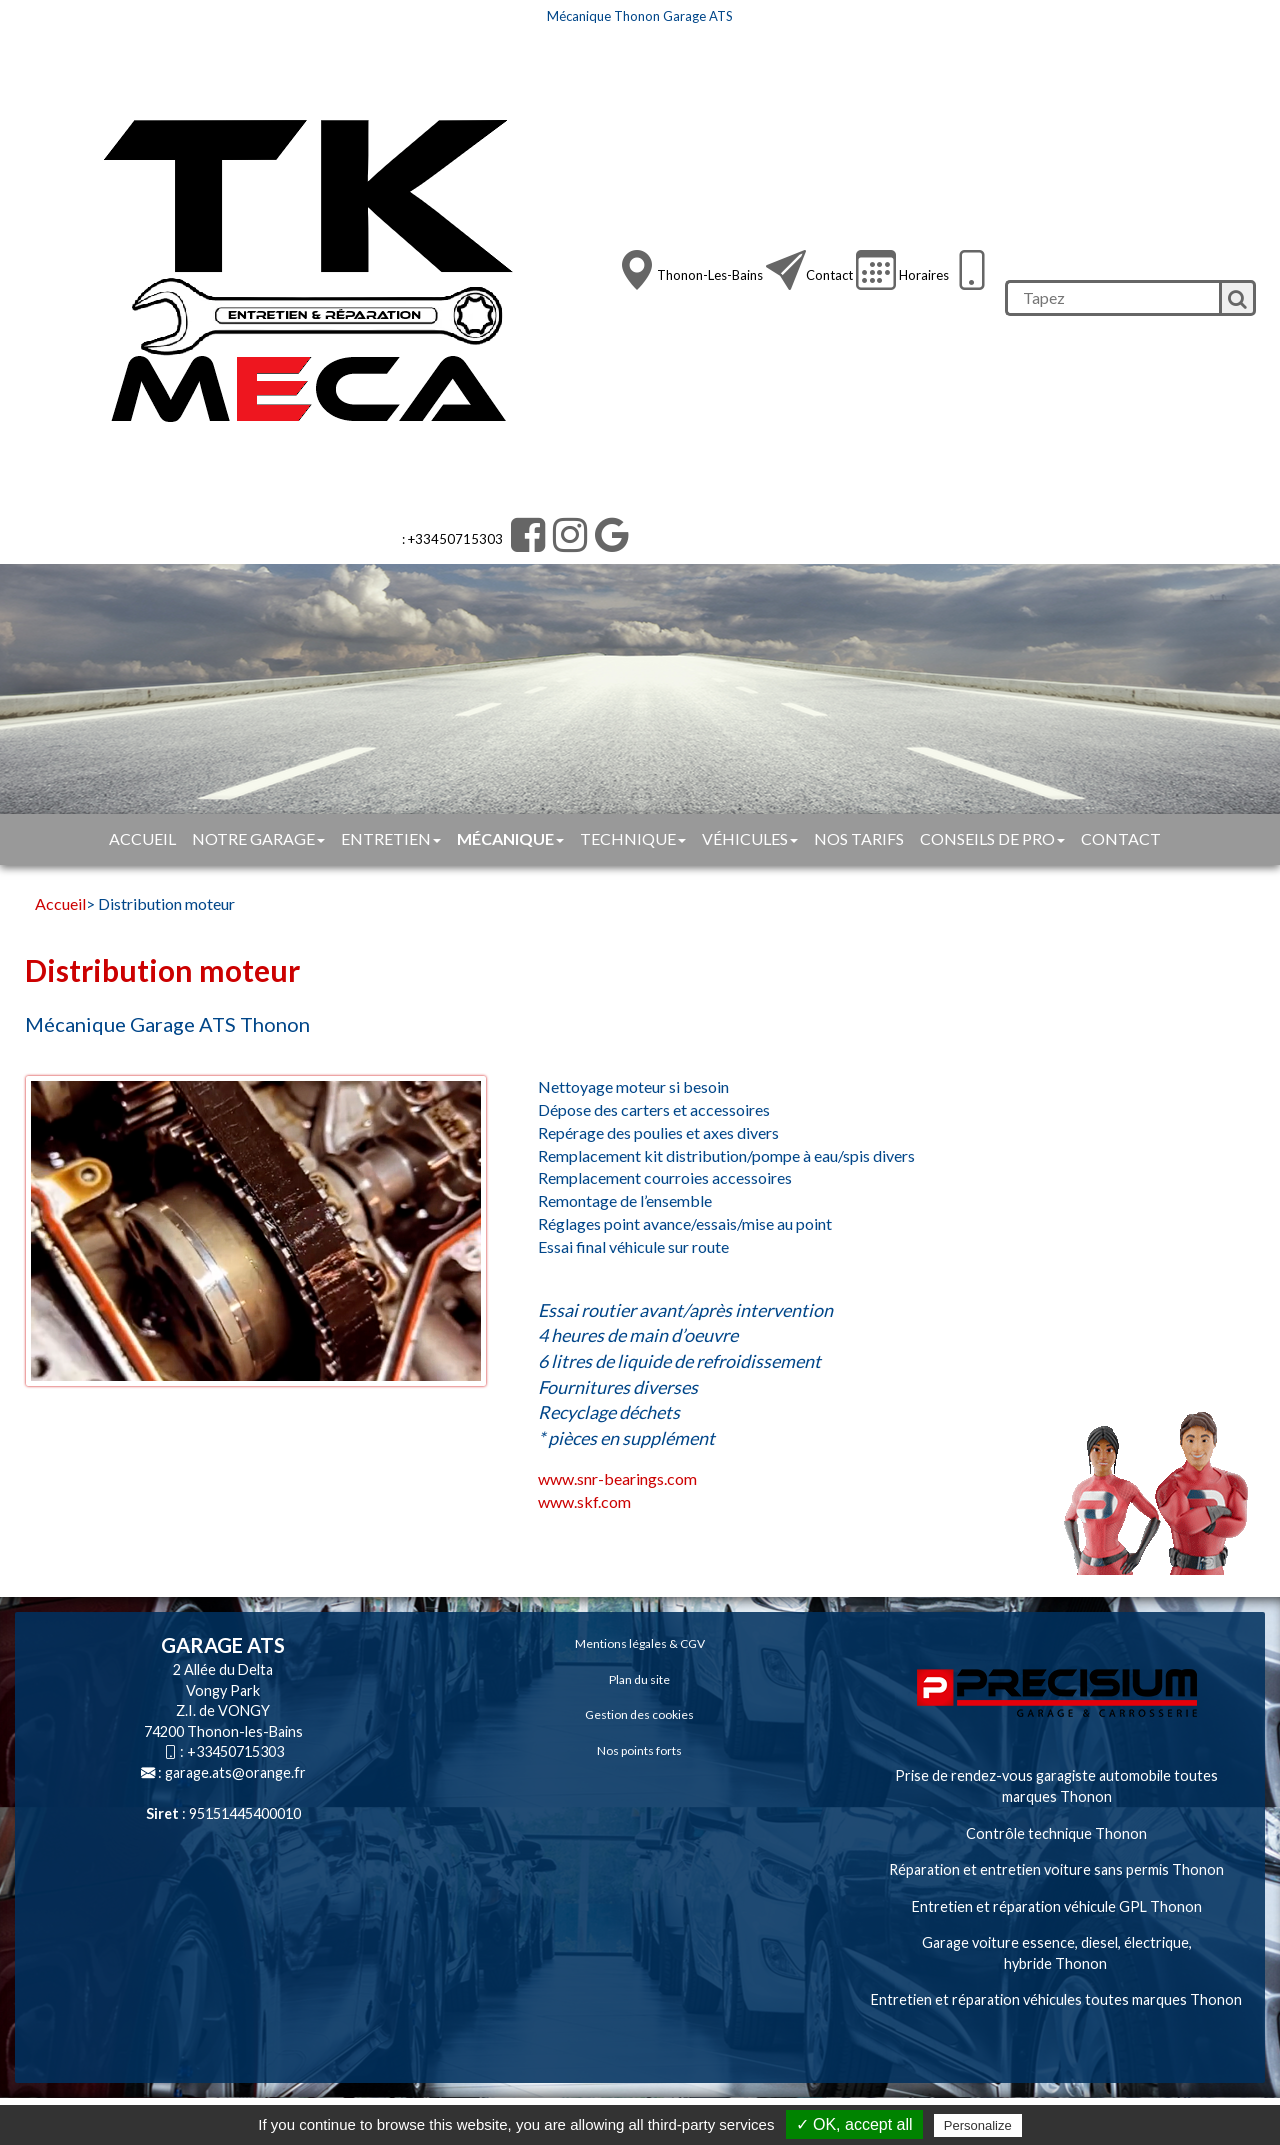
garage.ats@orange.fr (235, 1772)
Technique (633, 838)
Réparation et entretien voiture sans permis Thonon (1056, 1869)
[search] (1112, 298)
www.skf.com (584, 1501)
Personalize (978, 2125)
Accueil (142, 838)
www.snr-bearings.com (617, 1478)
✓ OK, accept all (854, 2124)
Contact (829, 275)
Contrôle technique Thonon (1056, 1833)
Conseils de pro (992, 838)
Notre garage (258, 838)
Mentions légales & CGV (640, 1643)
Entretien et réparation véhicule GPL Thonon (1057, 1906)
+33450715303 (235, 1751)
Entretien (391, 838)
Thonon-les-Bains (710, 275)
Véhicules (750, 838)
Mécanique (510, 838)
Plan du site (639, 1679)
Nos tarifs (859, 838)
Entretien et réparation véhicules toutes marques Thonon (1056, 1999)
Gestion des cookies (639, 1714)
